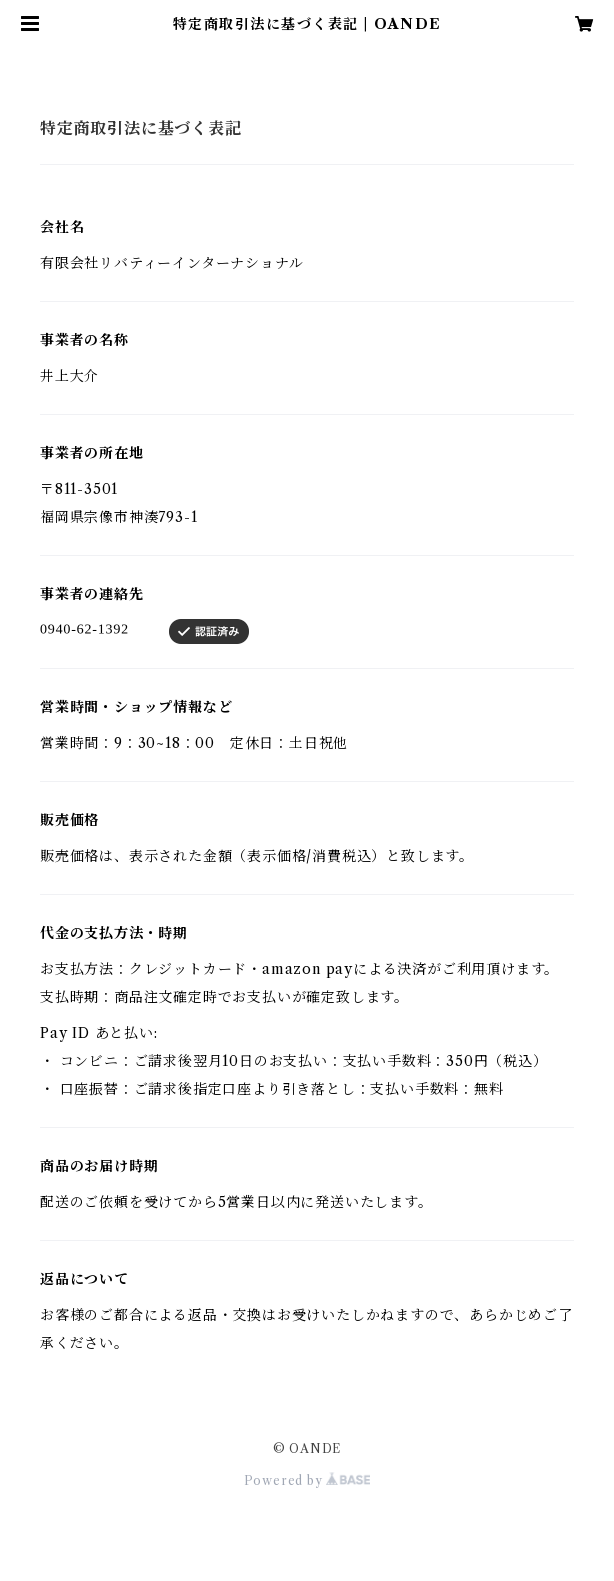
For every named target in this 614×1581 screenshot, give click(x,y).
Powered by (307, 1480)
